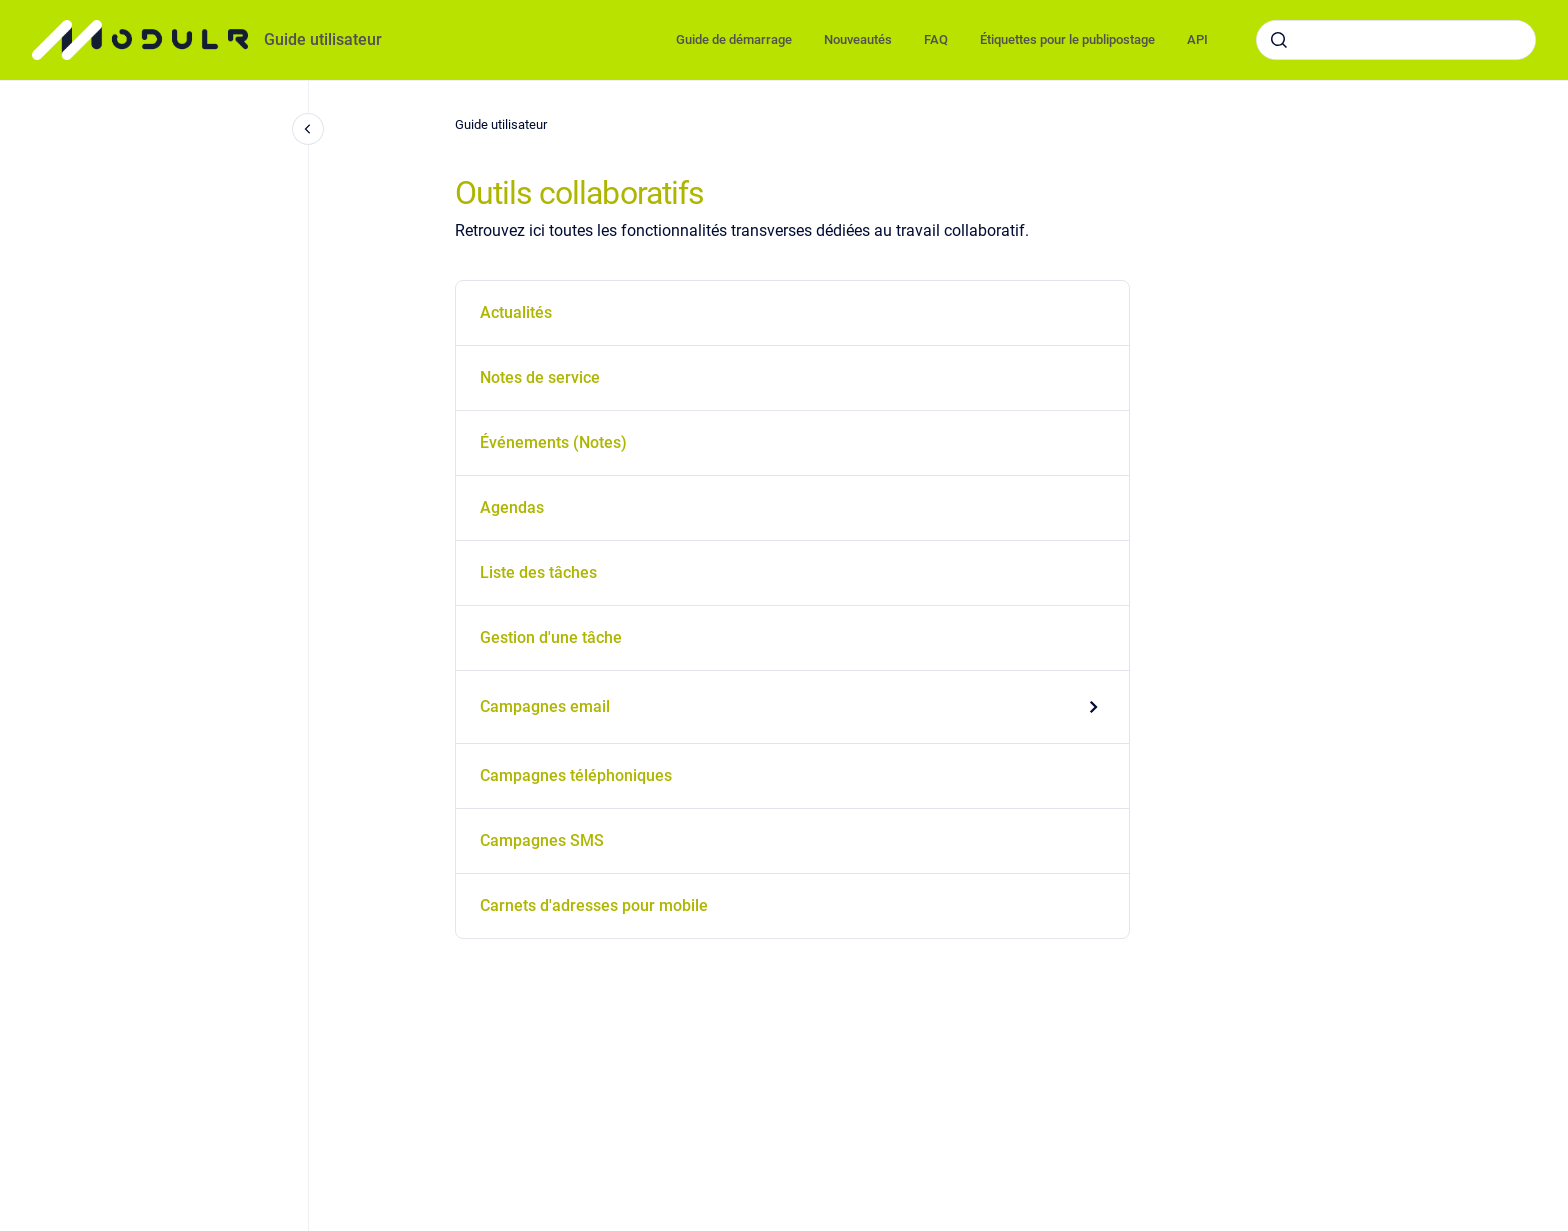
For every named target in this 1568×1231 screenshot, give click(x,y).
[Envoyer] (1279, 40)
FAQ (936, 39)
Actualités (516, 312)
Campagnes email (545, 706)
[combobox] (1396, 40)
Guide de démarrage (734, 39)
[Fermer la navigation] (308, 129)
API (1197, 39)
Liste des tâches (538, 572)
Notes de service (540, 377)
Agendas (512, 507)
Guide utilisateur (323, 39)
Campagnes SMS (542, 840)
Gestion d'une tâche (551, 637)
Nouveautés (858, 39)
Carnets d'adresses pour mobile (594, 905)
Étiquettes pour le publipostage (1067, 39)
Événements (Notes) (553, 442)
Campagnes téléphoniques (576, 775)
